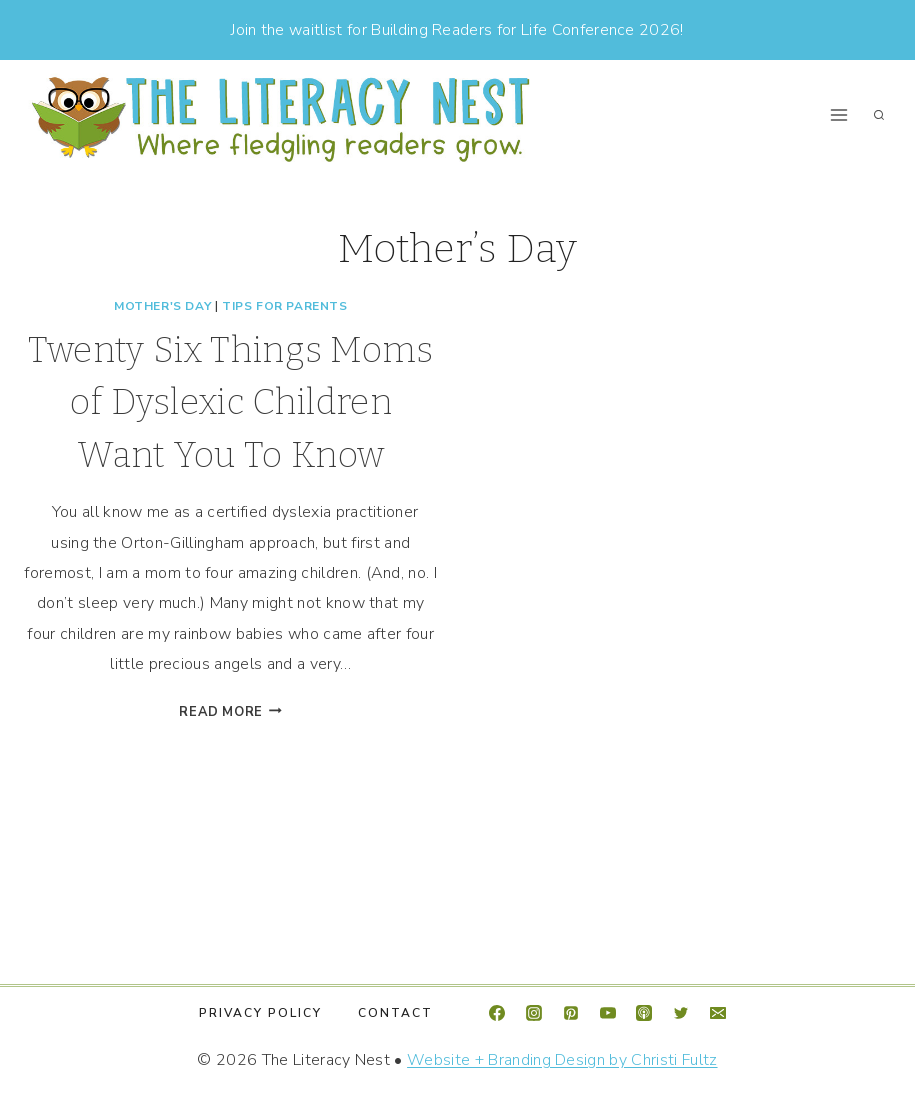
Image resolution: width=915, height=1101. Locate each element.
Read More (230, 712)
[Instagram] (534, 1013)
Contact (395, 1013)
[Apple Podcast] (644, 1013)
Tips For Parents (285, 306)
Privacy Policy (260, 1013)
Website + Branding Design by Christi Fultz (562, 1060)
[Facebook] (497, 1013)
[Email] (718, 1013)
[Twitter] (681, 1013)
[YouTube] (608, 1013)
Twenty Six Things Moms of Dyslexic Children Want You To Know (231, 402)
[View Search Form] (879, 115)
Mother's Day (162, 306)
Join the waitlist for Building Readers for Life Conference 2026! (457, 30)
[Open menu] (838, 115)
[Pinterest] (571, 1013)
